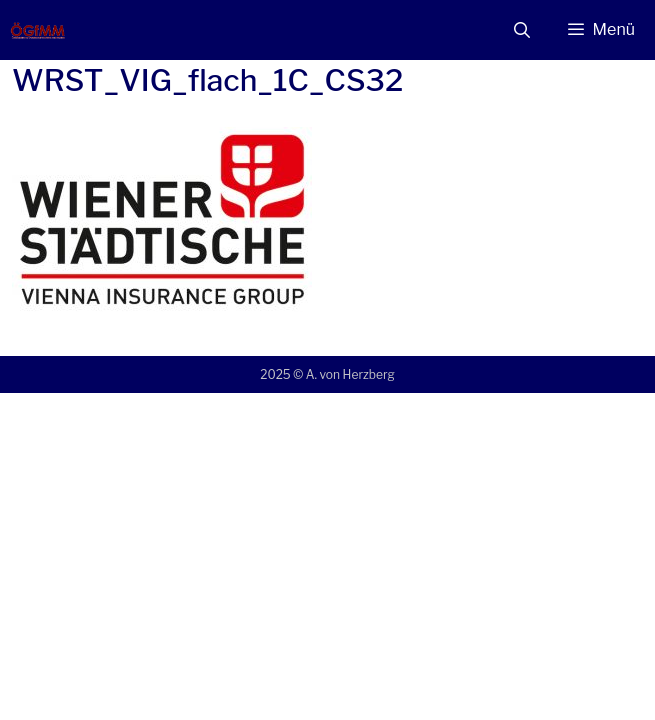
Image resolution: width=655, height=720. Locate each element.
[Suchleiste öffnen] (522, 30)
